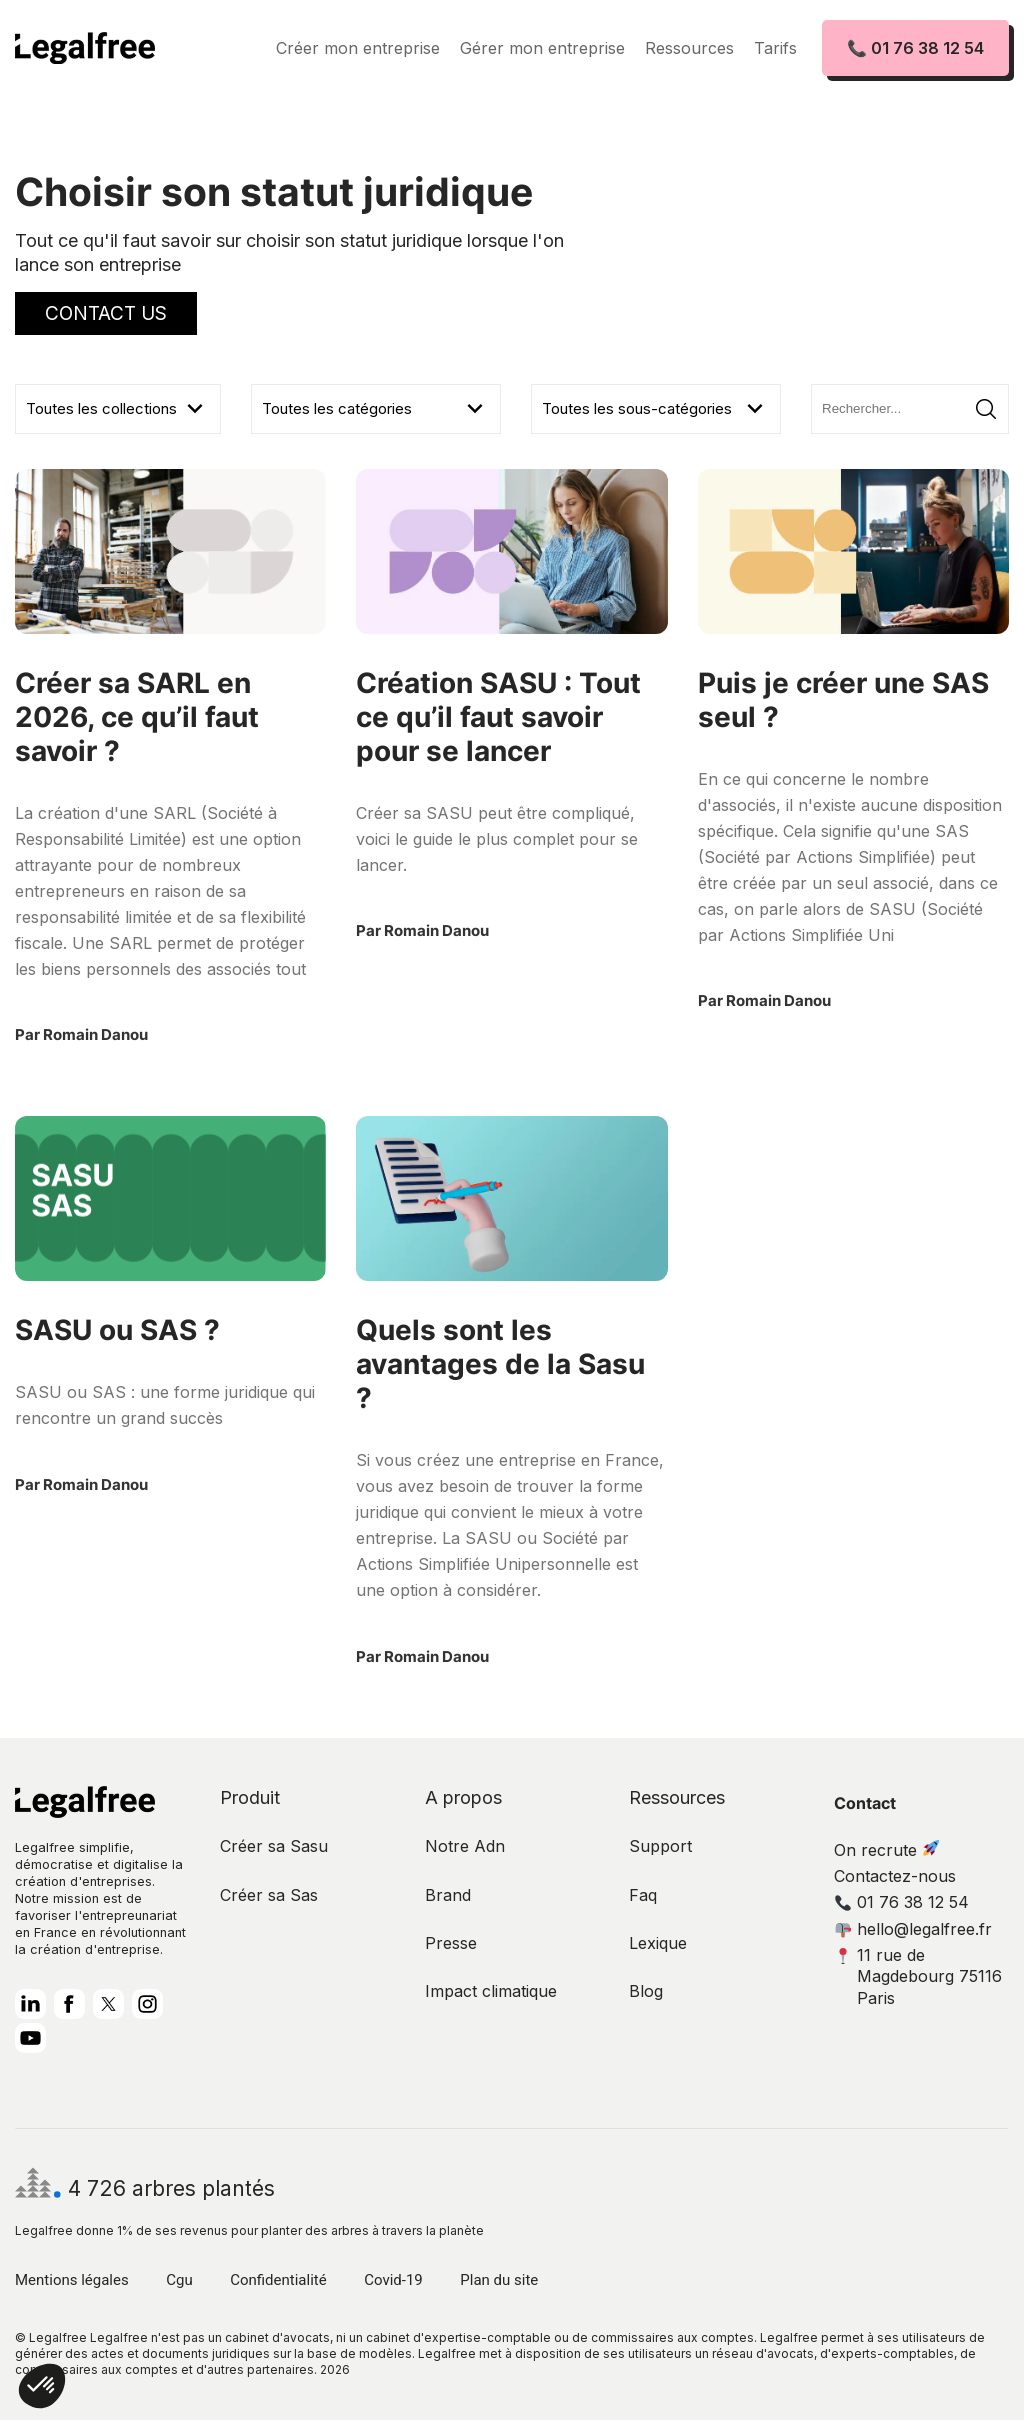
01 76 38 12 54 (902, 1902)
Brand (448, 1895)
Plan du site (499, 2280)
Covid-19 (393, 2280)
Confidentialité (278, 2280)
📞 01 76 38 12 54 (915, 48)
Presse (451, 1943)
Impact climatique (491, 1991)
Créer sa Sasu (274, 1846)
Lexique (658, 1943)
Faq (643, 1895)
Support (660, 1846)
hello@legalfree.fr (913, 1929)
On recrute (886, 1850)
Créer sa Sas (269, 1895)
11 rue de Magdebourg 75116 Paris (918, 1976)
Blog (646, 1991)
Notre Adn (465, 1846)
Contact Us (106, 313)
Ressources (689, 48)
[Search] (910, 409)
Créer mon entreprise (358, 48)
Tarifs (775, 48)
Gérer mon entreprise (542, 48)
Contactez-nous (895, 1876)
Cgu (179, 2280)
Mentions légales (72, 2280)
